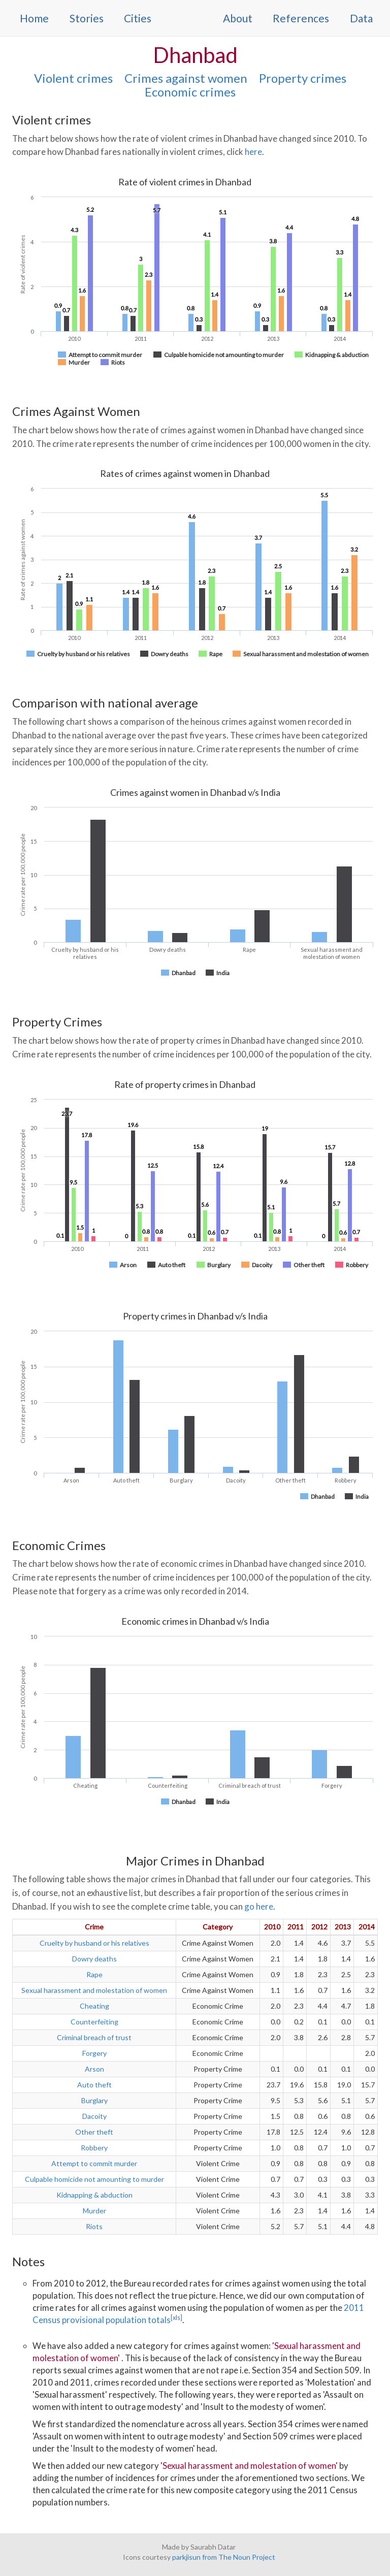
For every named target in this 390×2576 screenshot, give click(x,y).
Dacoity (94, 2116)
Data (361, 18)
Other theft (94, 2132)
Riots (94, 2226)
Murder (94, 2210)
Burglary (94, 2100)
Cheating (94, 2006)
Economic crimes (190, 91)
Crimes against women (185, 78)
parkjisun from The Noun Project (223, 2557)
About (237, 18)
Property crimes (302, 78)
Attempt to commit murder (94, 2163)
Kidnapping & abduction (94, 2195)
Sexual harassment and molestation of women (94, 1990)
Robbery (94, 2147)
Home (34, 18)
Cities (137, 18)
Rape (94, 1974)
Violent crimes (73, 78)
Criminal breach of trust (94, 2037)
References (301, 18)
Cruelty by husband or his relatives (94, 1943)
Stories (87, 18)
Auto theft (94, 2084)
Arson (94, 2069)
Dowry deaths (94, 1958)
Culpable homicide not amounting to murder (94, 2179)
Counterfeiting (94, 2021)
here (253, 151)
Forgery (94, 2053)
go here (258, 1906)
